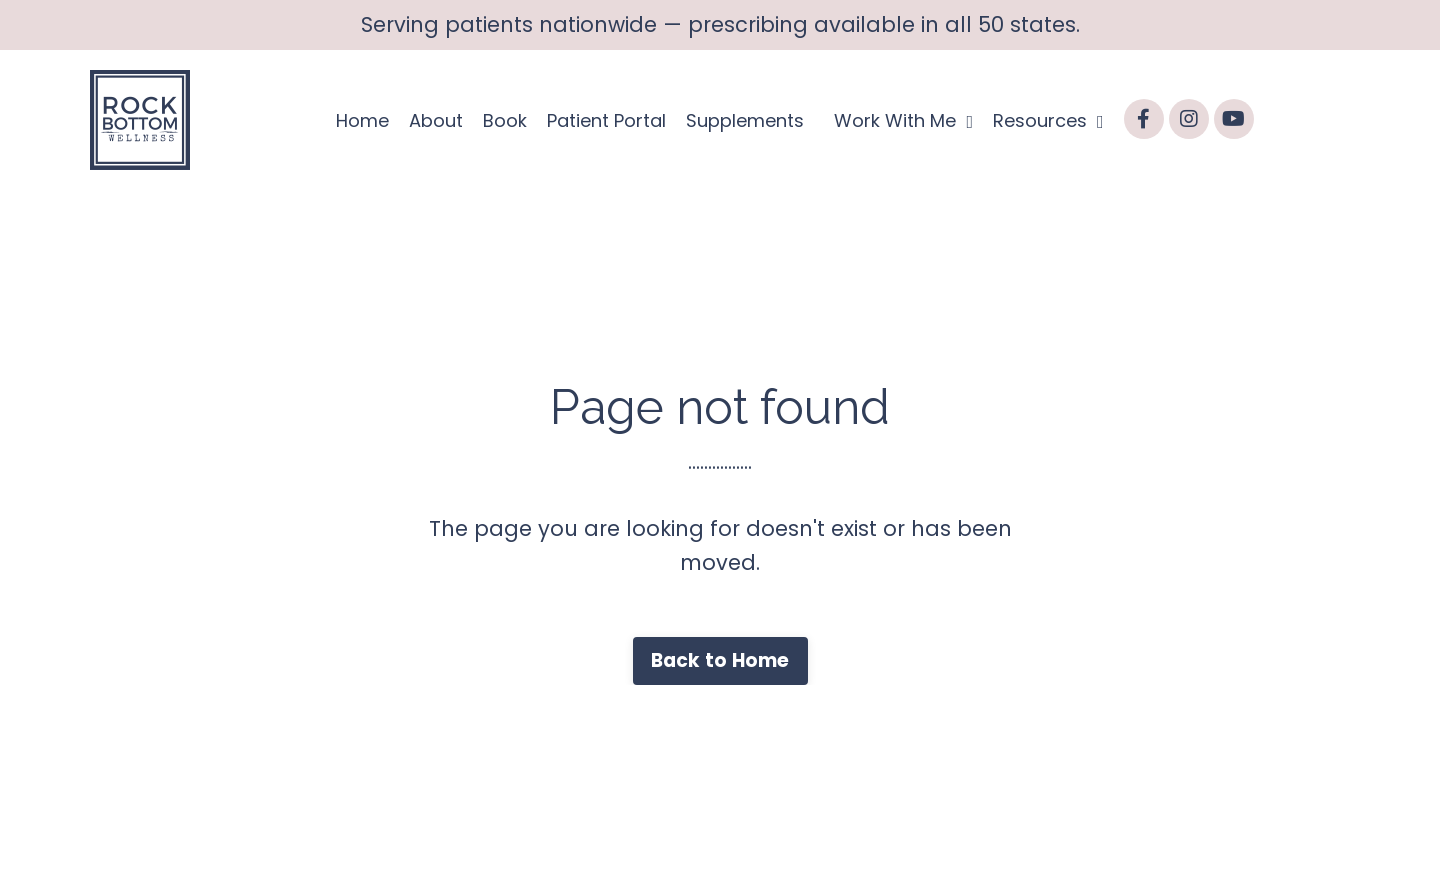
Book (505, 120)
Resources (1048, 120)
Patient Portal (606, 120)
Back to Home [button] (720, 660)
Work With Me (903, 120)
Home (362, 120)
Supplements (745, 120)
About (436, 120)
